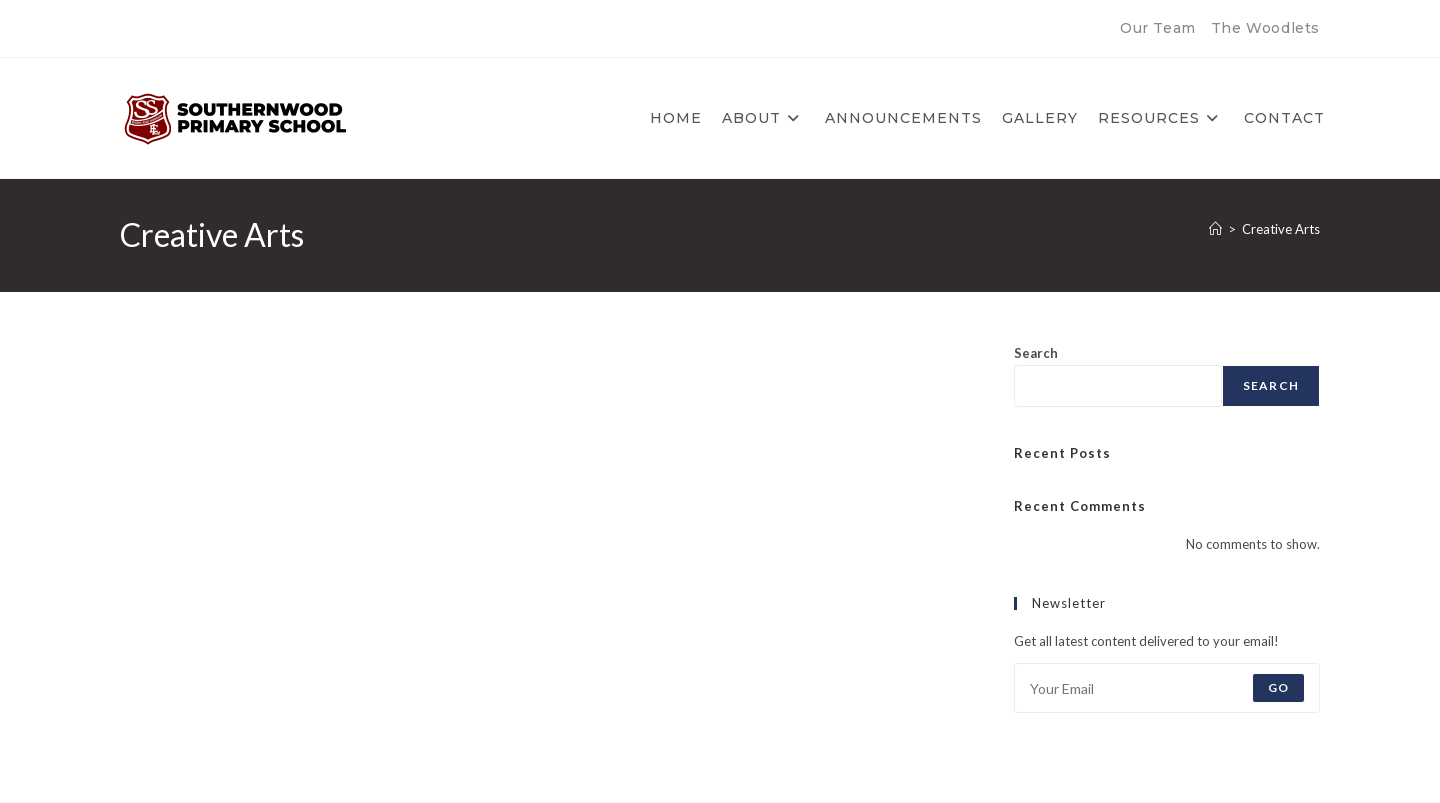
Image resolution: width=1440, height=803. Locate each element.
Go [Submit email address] (1278, 687)
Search (1036, 353)
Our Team (1158, 28)
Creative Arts (1281, 229)
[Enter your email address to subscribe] (1167, 688)
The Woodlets (1265, 28)
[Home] (1215, 229)
